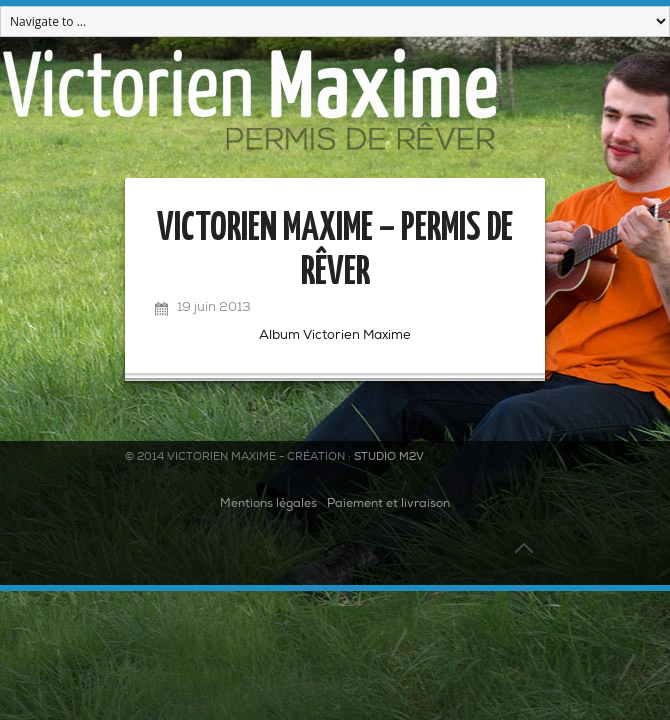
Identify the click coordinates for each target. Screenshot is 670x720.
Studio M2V (389, 457)
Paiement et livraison (388, 504)
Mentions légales (268, 504)
